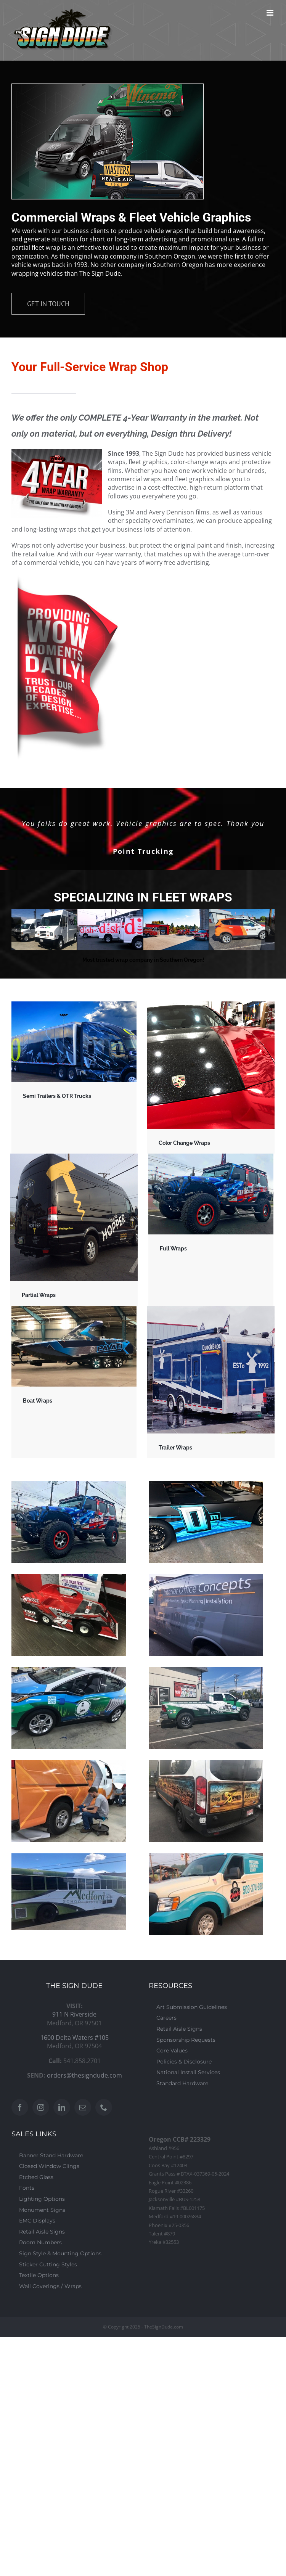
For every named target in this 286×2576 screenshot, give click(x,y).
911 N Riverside (74, 2014)
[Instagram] (40, 2107)
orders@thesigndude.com (84, 2075)
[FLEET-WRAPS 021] (110, 929)
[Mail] (82, 2107)
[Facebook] (19, 2107)
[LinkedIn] (61, 2107)
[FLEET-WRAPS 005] (242, 929)
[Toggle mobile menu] (271, 13)
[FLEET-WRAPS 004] (176, 929)
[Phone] (103, 2107)
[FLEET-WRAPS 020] (44, 929)
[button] (16, 930)
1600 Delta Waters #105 (74, 2037)
